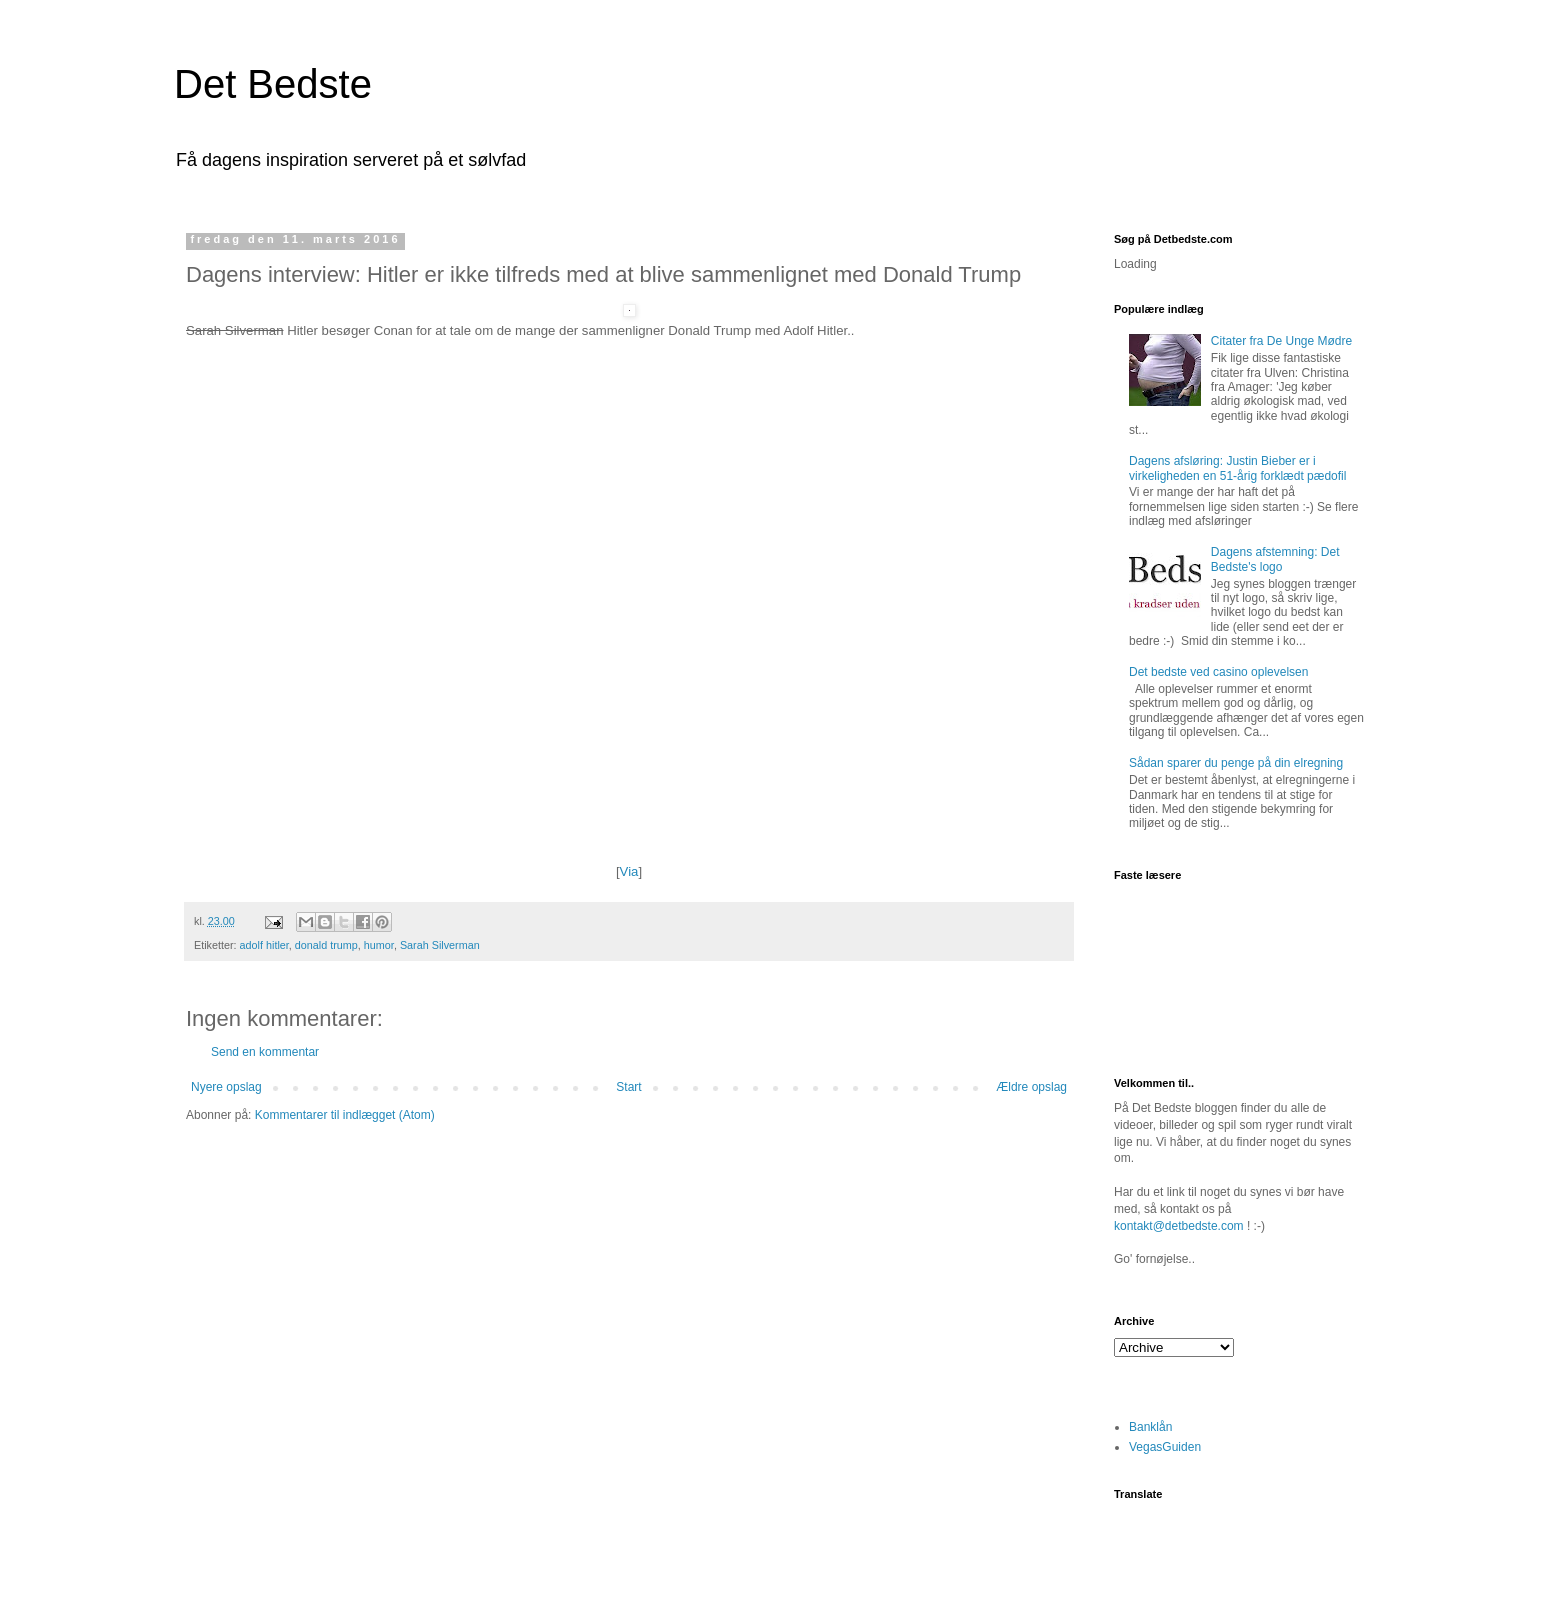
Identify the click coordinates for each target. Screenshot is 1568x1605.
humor (379, 945)
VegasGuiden (1165, 1447)
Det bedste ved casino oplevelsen (1218, 672)
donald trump (326, 945)
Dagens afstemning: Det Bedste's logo (1275, 559)
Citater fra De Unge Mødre (1281, 341)
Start (628, 1087)
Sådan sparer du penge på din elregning (1236, 763)
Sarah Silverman (440, 945)
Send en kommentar (265, 1052)
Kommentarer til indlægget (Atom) (345, 1115)
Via (629, 871)
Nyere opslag (226, 1087)
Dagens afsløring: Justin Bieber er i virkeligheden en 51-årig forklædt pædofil (1237, 468)
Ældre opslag (1031, 1087)
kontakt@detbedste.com (1179, 1226)
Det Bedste (273, 84)
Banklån (1150, 1427)
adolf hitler (264, 945)
